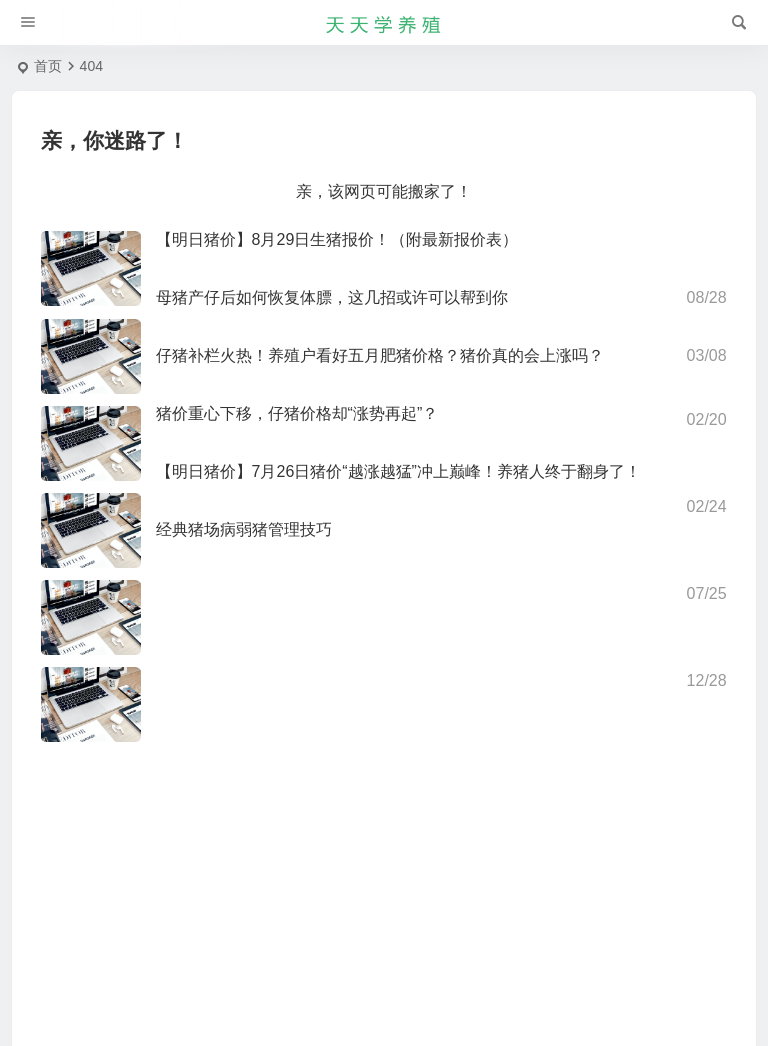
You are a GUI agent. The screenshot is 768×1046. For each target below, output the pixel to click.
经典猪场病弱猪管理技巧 (244, 529)
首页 (48, 66)
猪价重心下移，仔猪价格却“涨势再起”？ (297, 413)
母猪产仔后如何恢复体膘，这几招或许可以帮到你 (332, 297)
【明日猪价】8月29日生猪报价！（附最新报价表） (337, 239)
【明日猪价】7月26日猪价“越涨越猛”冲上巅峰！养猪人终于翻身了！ (398, 471)
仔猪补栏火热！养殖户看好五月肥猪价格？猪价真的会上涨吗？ (380, 355)
